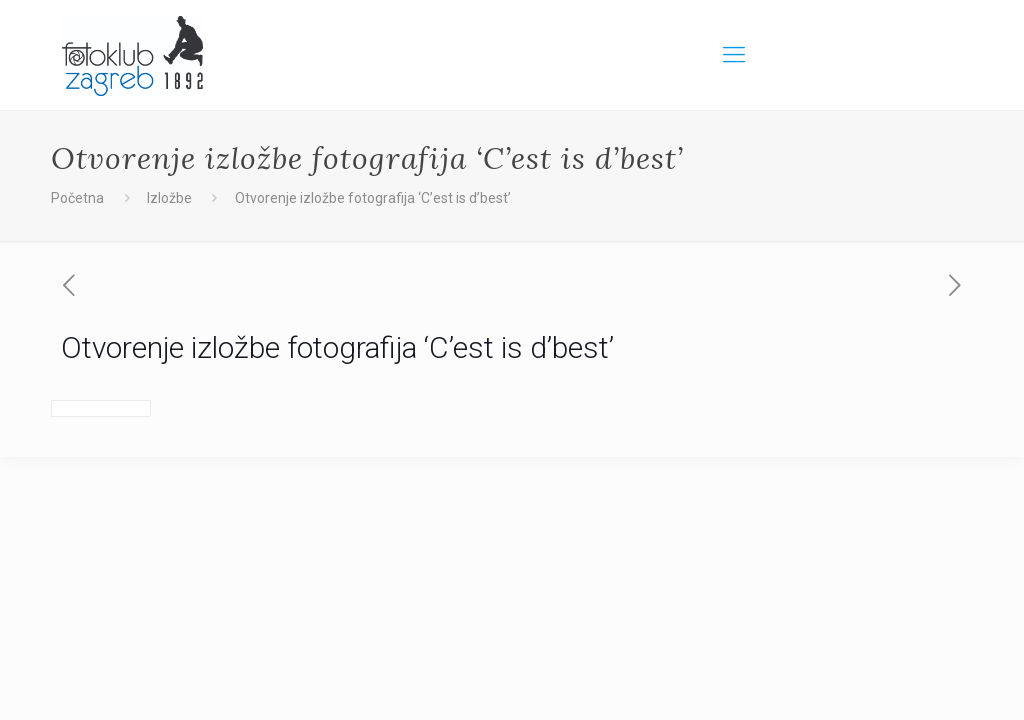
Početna (77, 198)
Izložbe (169, 198)
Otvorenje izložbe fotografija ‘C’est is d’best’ (373, 198)
